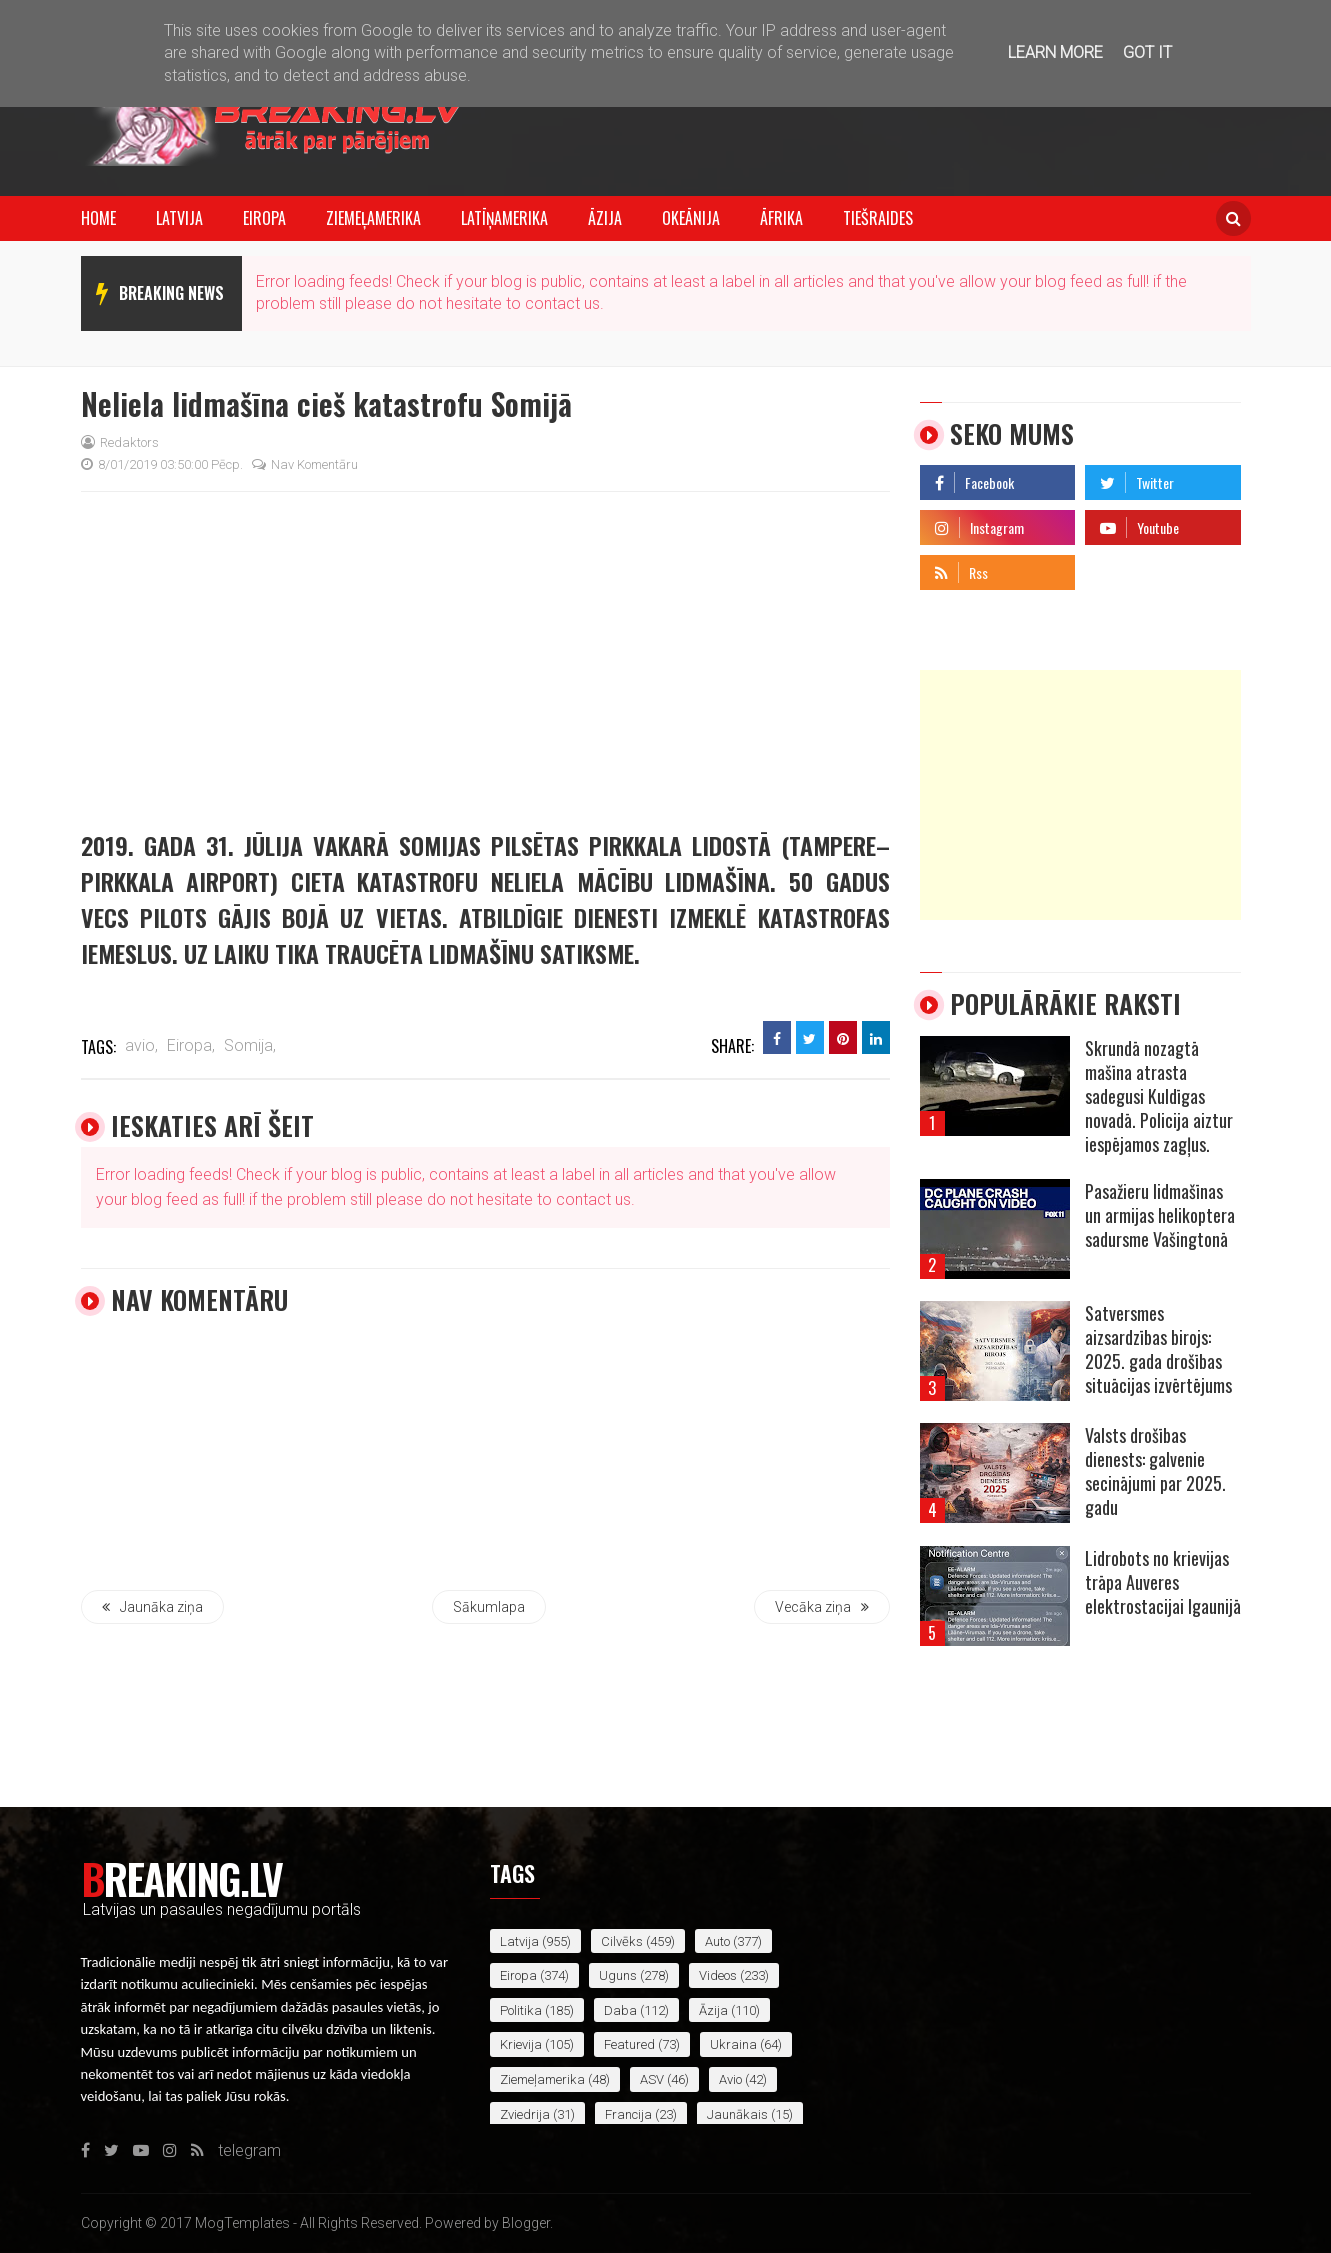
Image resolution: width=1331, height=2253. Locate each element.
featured (629, 2044)
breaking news (171, 293)
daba (620, 2010)
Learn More (1055, 52)
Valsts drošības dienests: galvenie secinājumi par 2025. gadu (1155, 1471)
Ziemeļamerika (373, 218)
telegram (1116, 567)
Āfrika (781, 218)
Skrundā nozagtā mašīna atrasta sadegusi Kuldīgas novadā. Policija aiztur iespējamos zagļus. (1159, 1096)
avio (730, 2079)
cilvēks (622, 1941)
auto (717, 1941)
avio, (141, 1045)
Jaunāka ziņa (152, 1607)
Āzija (605, 218)
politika (521, 2010)
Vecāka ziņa (822, 1607)
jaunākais (737, 2114)
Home (98, 218)
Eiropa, (191, 1045)
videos (718, 1975)
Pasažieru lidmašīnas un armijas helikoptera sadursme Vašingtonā (1160, 1215)
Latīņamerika (504, 218)
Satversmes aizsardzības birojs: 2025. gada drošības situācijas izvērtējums (1158, 1349)
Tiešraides (878, 218)
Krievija (521, 2044)
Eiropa (264, 218)
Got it (1147, 52)
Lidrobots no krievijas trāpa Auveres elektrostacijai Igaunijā (1163, 1582)
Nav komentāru (305, 464)
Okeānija (691, 218)
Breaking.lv (181, 1878)
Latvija (179, 218)
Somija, (250, 1045)
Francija (628, 2114)
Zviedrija (525, 2114)
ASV (652, 2079)
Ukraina (733, 2044)
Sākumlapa (489, 1607)
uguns (618, 1975)
